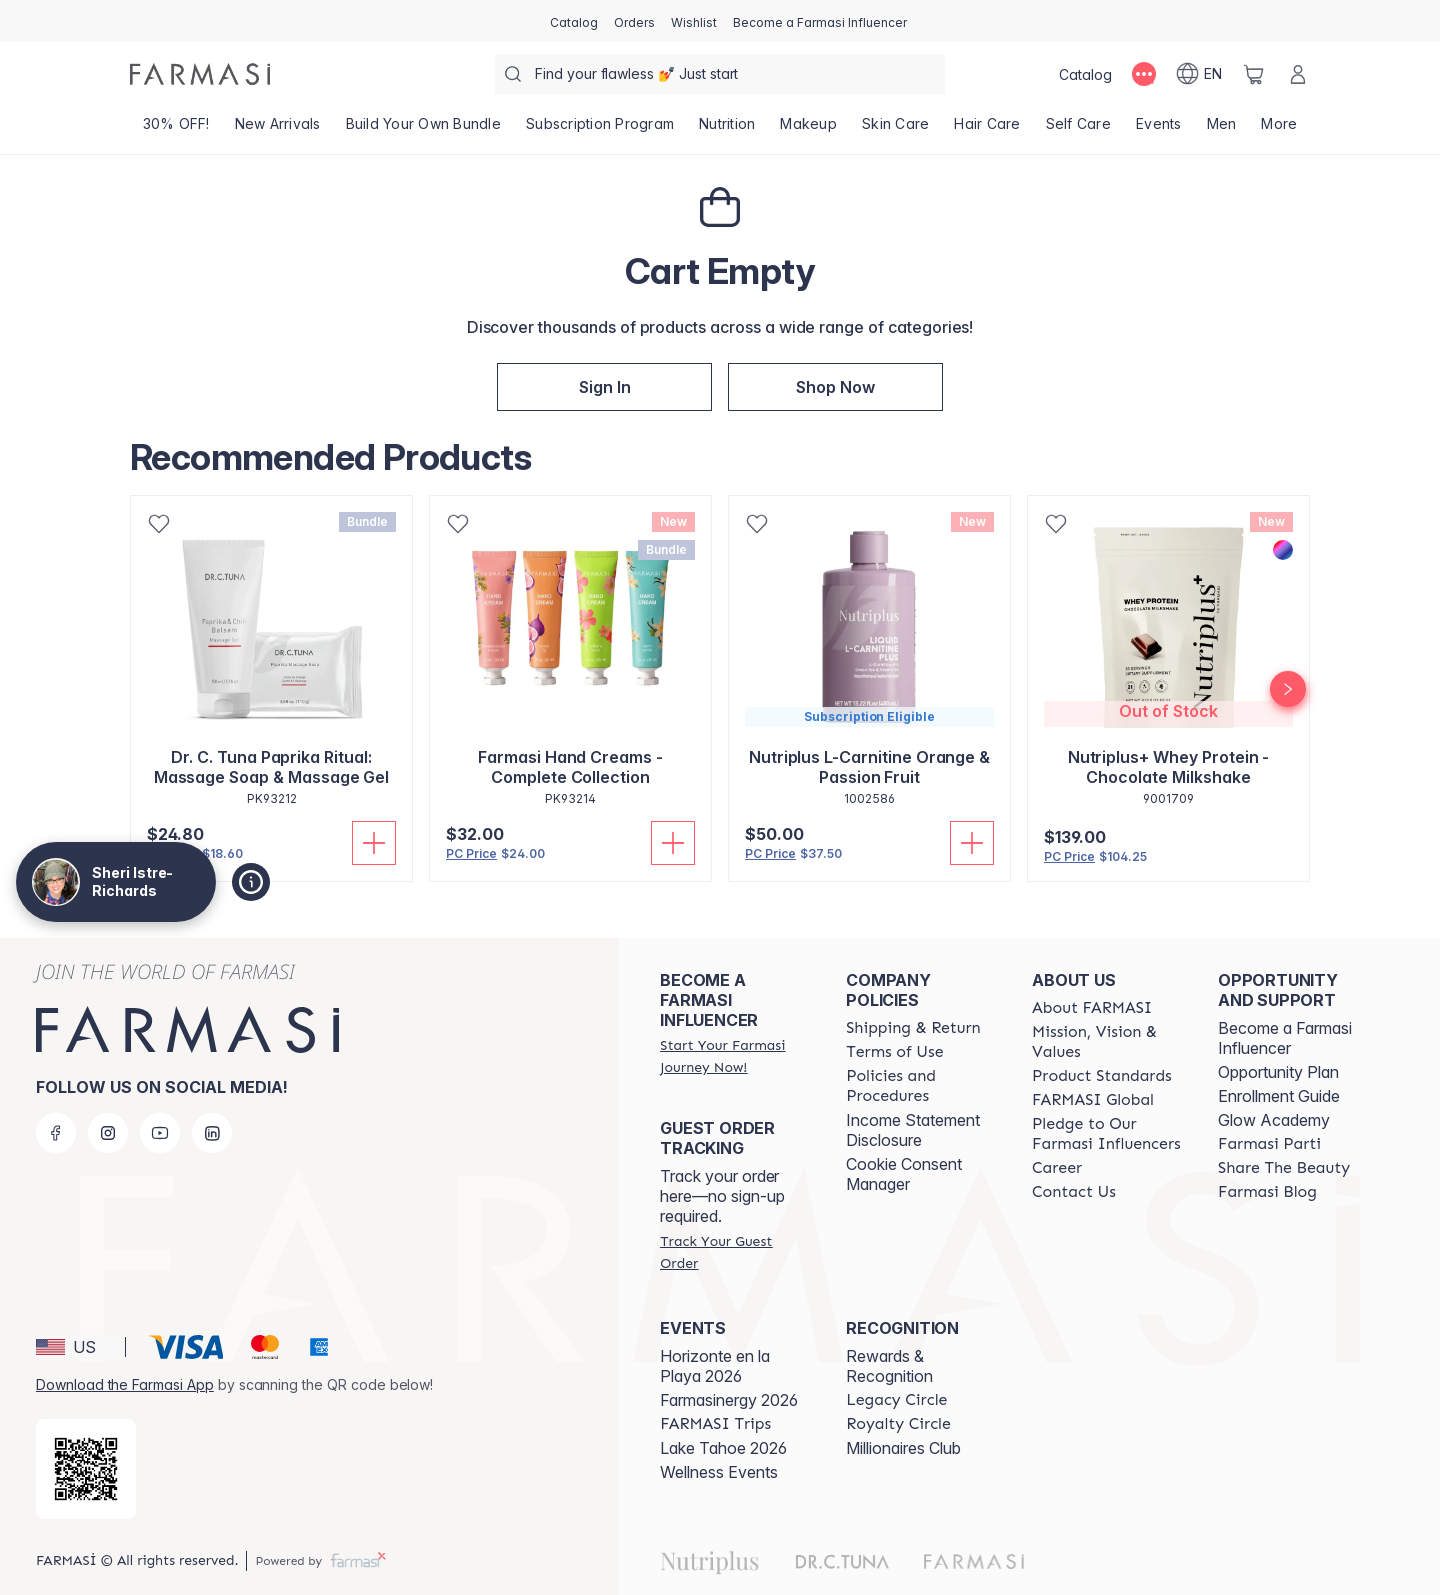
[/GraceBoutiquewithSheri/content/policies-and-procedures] (921, 1086)
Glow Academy (1274, 1120)
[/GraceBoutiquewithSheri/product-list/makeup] (809, 130)
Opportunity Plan (1278, 1072)
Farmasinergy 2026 (729, 1400)
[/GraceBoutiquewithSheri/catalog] (574, 21)
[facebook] (56, 1133)
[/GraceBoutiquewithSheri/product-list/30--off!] (176, 130)
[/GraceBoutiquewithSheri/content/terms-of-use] (894, 1052)
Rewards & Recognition (889, 1366)
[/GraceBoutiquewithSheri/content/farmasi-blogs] (1267, 1192)
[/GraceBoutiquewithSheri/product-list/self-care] (1078, 130)
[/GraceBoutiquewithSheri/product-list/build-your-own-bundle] (423, 130)
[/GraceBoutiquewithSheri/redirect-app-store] (86, 1469)
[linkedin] (212, 1133)
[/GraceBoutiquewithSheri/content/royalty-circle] (898, 1424)
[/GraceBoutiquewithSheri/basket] (1254, 74)
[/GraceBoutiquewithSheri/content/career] (1057, 1168)
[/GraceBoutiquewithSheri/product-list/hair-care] (987, 130)
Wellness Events (719, 1472)
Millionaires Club (903, 1448)
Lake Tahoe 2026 (723, 1448)
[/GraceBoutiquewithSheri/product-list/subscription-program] (599, 130)
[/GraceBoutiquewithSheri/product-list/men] (1221, 130)
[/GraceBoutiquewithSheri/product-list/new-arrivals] (277, 130)
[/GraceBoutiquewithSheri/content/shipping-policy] (913, 1028)
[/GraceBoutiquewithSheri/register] (634, 21)
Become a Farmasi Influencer (1285, 1038)
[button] (604, 387)
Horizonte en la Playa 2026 (715, 1366)
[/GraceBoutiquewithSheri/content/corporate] (1093, 1100)
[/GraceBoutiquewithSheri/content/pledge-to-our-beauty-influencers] (1107, 1134)
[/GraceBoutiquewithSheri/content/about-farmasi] (1092, 1008)
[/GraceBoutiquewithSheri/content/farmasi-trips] (715, 1424)
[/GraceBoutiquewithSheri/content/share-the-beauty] (1284, 1168)
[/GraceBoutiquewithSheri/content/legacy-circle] (896, 1400)
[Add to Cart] (374, 843)
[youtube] (160, 1133)
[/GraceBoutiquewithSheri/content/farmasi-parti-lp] (1269, 1144)
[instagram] (108, 1133)
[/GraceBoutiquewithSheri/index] (835, 387)
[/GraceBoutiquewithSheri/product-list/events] (1158, 130)
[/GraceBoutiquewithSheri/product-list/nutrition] (727, 130)
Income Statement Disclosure (913, 1130)
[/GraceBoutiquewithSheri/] (200, 74)
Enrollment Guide (1279, 1096)
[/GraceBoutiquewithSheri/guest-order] (735, 1252)
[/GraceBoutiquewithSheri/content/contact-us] (1074, 1192)
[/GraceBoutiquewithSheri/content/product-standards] (1102, 1076)
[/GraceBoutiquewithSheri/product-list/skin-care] (895, 130)
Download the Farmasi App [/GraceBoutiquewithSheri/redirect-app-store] (125, 1384)
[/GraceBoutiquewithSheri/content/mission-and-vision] (1107, 1042)
